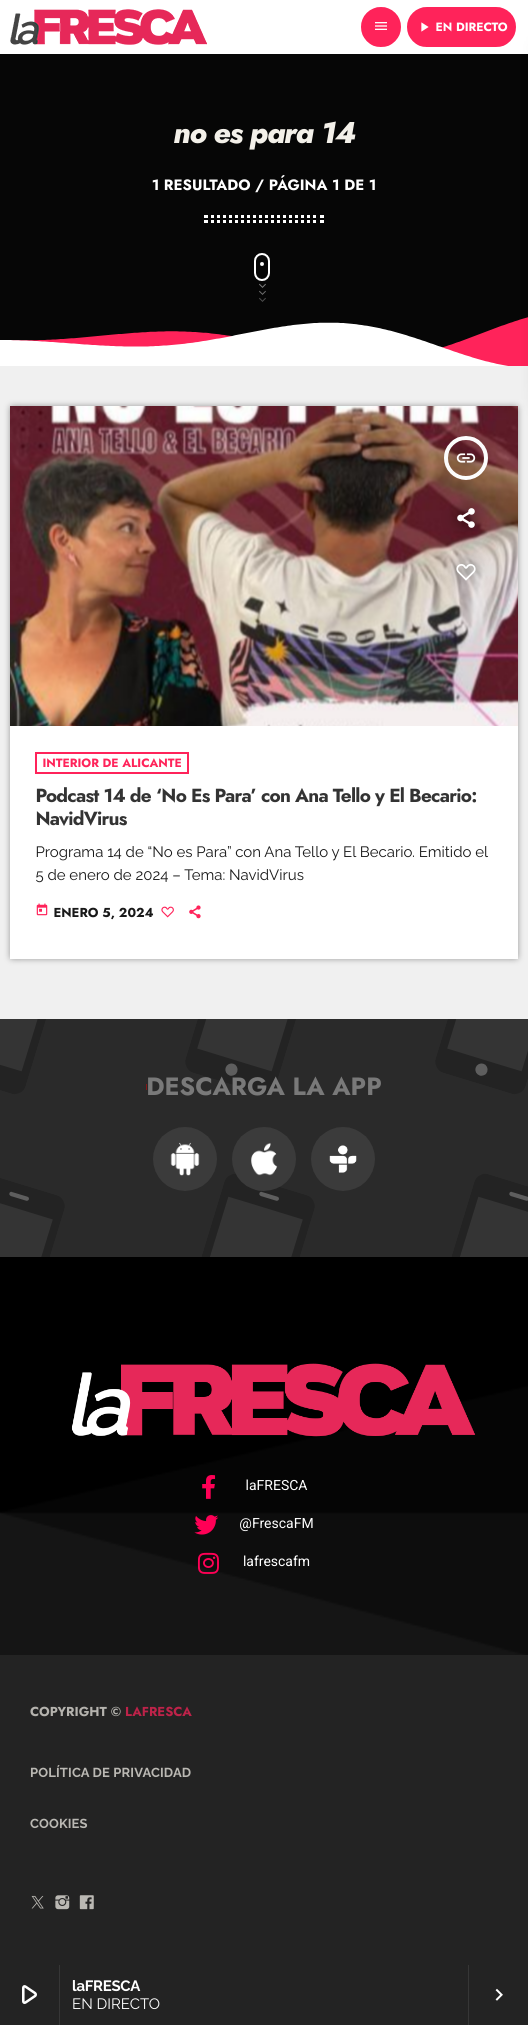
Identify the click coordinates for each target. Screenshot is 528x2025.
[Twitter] (38, 1905)
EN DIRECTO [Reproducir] (462, 27)
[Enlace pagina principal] (108, 27)
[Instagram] (63, 1905)
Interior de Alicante (111, 763)
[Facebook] (87, 1905)
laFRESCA (156, 1711)
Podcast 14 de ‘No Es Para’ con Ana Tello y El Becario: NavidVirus (255, 808)
